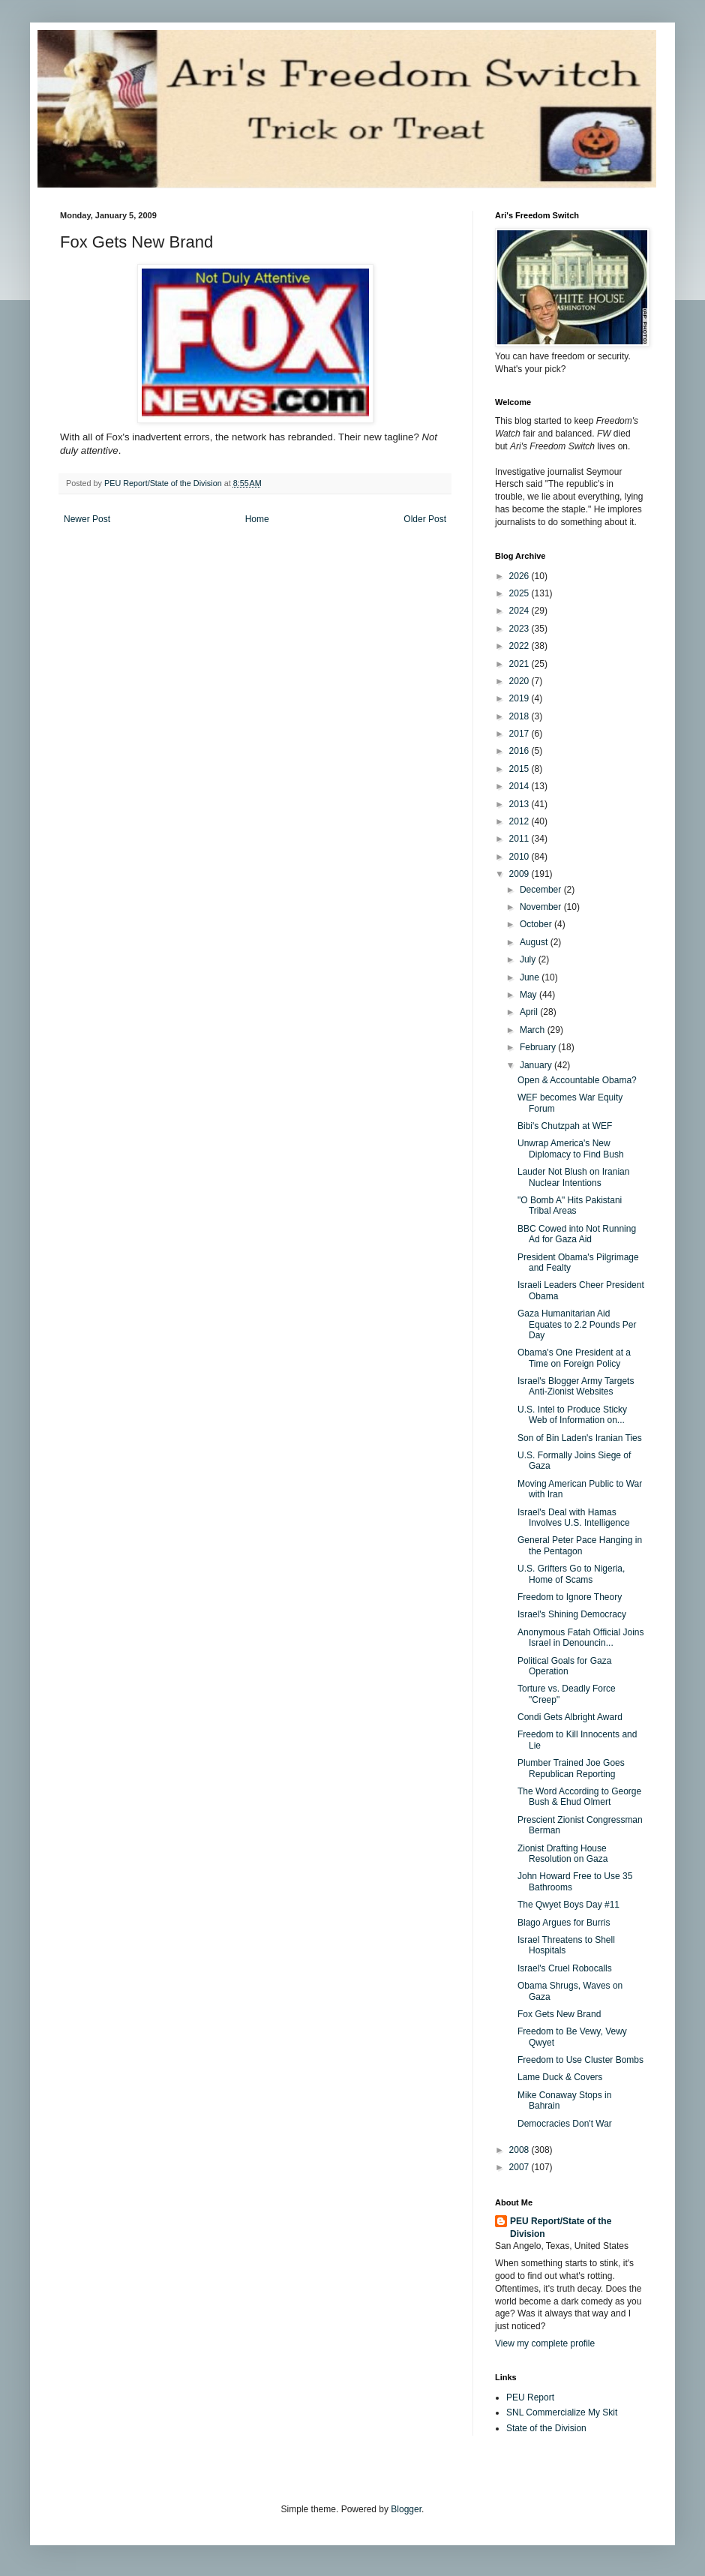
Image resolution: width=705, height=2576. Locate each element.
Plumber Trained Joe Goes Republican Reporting (571, 1768)
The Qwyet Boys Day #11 (569, 1904)
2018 (520, 716)
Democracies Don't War (565, 2123)
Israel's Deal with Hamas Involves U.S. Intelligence (574, 1517)
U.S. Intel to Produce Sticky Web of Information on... (572, 1414)
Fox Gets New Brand (559, 2014)
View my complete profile (545, 2343)
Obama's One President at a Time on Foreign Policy (574, 1357)
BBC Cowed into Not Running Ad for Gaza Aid (577, 1233)
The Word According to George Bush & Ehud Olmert (579, 1796)
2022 (520, 646)
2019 (520, 698)
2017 (520, 733)
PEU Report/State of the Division (560, 2227)
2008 (520, 2150)
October (537, 924)
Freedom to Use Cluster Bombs (581, 2060)
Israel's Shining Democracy (572, 1614)
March (534, 1030)
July (529, 959)
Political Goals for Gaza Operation (564, 1666)
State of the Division (546, 2428)
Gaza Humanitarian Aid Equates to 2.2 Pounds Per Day (577, 1324)
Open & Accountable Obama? (577, 1080)
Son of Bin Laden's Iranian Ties (580, 1438)
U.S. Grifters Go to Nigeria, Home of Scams (571, 1573)
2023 (520, 628)
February (539, 1047)
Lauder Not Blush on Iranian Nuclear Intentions (573, 1176)
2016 (520, 751)
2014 (520, 786)
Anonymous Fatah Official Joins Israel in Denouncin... (581, 1637)
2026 (520, 576)
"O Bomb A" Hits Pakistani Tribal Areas (570, 1205)
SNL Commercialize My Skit (561, 2412)
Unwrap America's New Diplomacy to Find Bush (571, 1148)
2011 (520, 838)
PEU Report (530, 2397)
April (530, 1012)
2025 (520, 593)
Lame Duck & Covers (560, 2077)
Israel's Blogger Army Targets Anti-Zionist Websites (576, 1386)
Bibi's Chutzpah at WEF (565, 1126)
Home (257, 519)
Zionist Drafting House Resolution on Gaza (563, 1853)
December (542, 889)
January (537, 1065)
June (531, 977)
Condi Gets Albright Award (570, 1717)
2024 (520, 610)
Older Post (425, 519)
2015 (520, 769)
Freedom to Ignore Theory (570, 1597)
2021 (520, 664)
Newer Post (87, 519)
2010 (520, 856)
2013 (520, 804)
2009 (520, 874)
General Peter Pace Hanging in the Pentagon (580, 1545)
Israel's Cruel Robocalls (565, 1968)
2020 (520, 681)
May (529, 994)
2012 (520, 821)
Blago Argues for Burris (564, 1922)
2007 (520, 2167)
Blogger (406, 2509)
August (535, 942)
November (542, 907)
